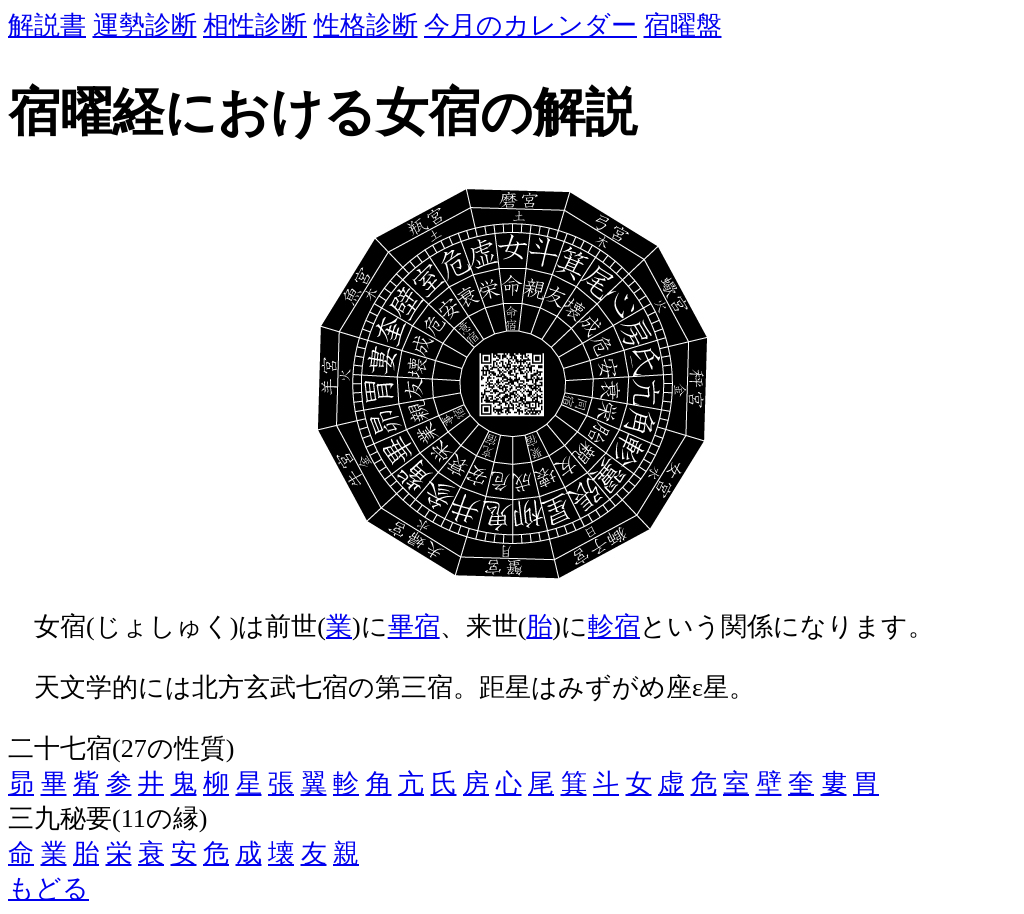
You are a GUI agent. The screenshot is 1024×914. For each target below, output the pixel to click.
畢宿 (414, 626)
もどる (48, 888)
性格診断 (366, 25)
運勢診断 (145, 25)
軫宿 (614, 626)
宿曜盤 (683, 25)
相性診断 (255, 25)
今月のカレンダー (530, 25)
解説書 (47, 25)
